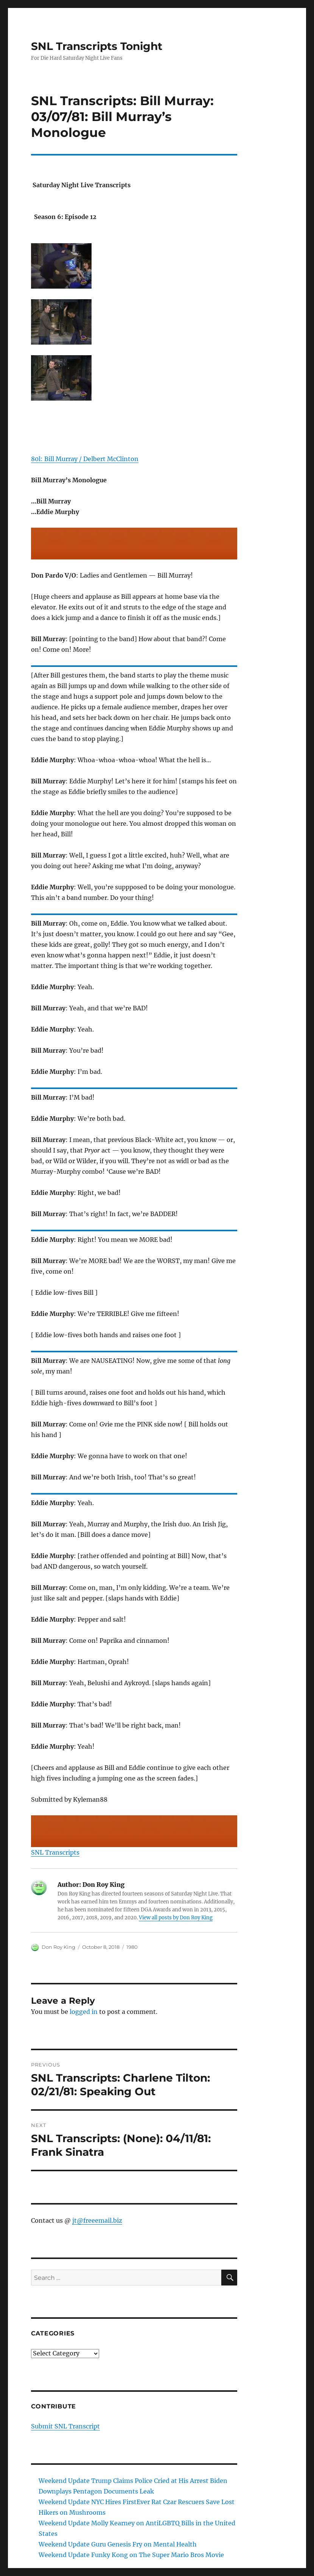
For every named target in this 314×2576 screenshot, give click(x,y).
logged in (84, 2011)
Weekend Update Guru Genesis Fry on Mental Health (118, 2544)
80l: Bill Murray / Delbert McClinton (84, 459)
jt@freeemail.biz (97, 2220)
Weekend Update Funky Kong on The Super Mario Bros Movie (131, 2555)
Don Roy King (58, 1947)
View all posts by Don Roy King (176, 1917)
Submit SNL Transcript (65, 2426)
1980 (132, 1947)
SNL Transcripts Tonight (96, 46)
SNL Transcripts (55, 1852)
